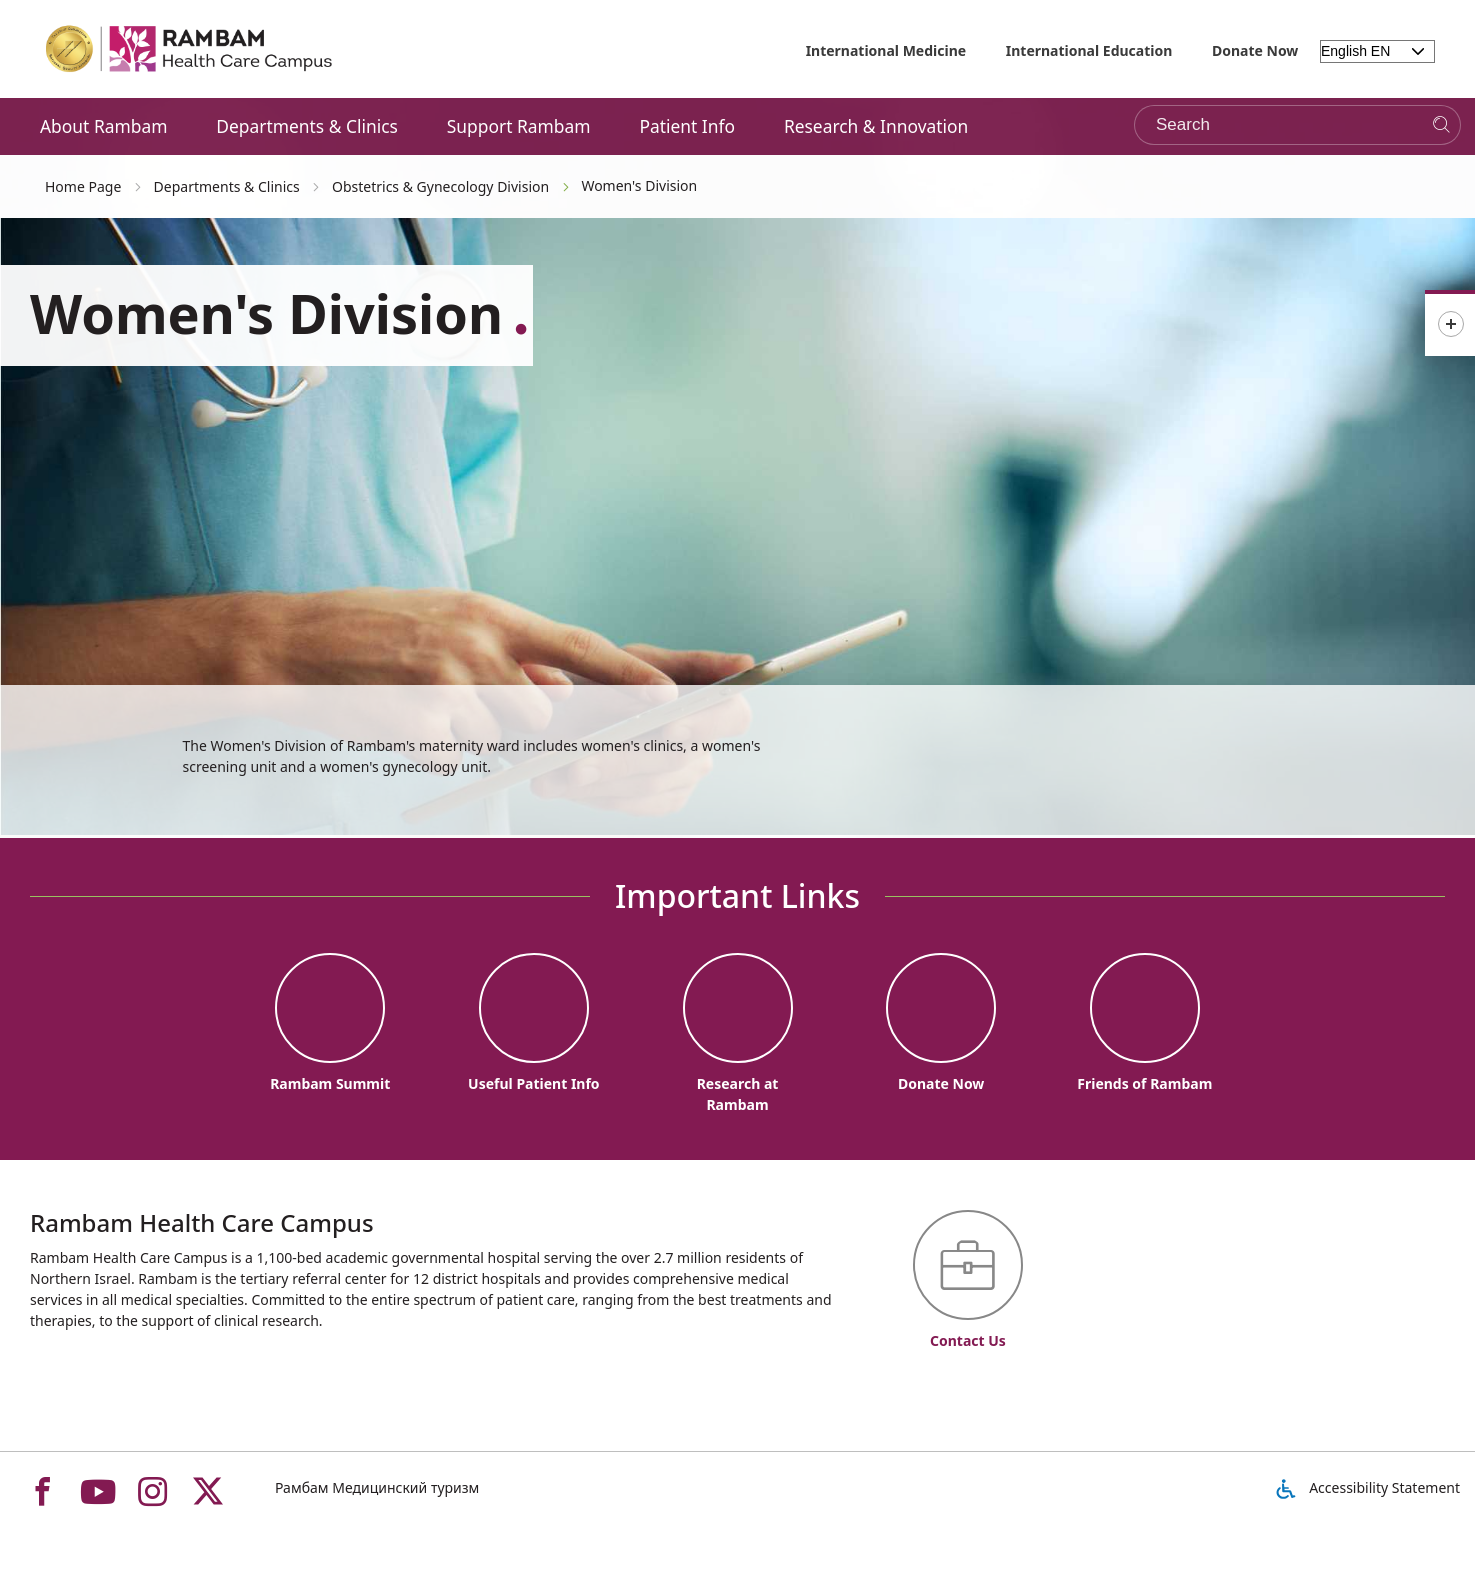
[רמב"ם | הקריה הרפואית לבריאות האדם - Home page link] (190, 49)
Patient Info (687, 126)
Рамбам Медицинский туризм (377, 1487)
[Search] (1441, 125)
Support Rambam (519, 126)
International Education (1089, 50)
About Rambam (103, 126)
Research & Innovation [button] (876, 126)
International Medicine (886, 50)
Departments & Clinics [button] (307, 126)
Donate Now (1255, 50)
